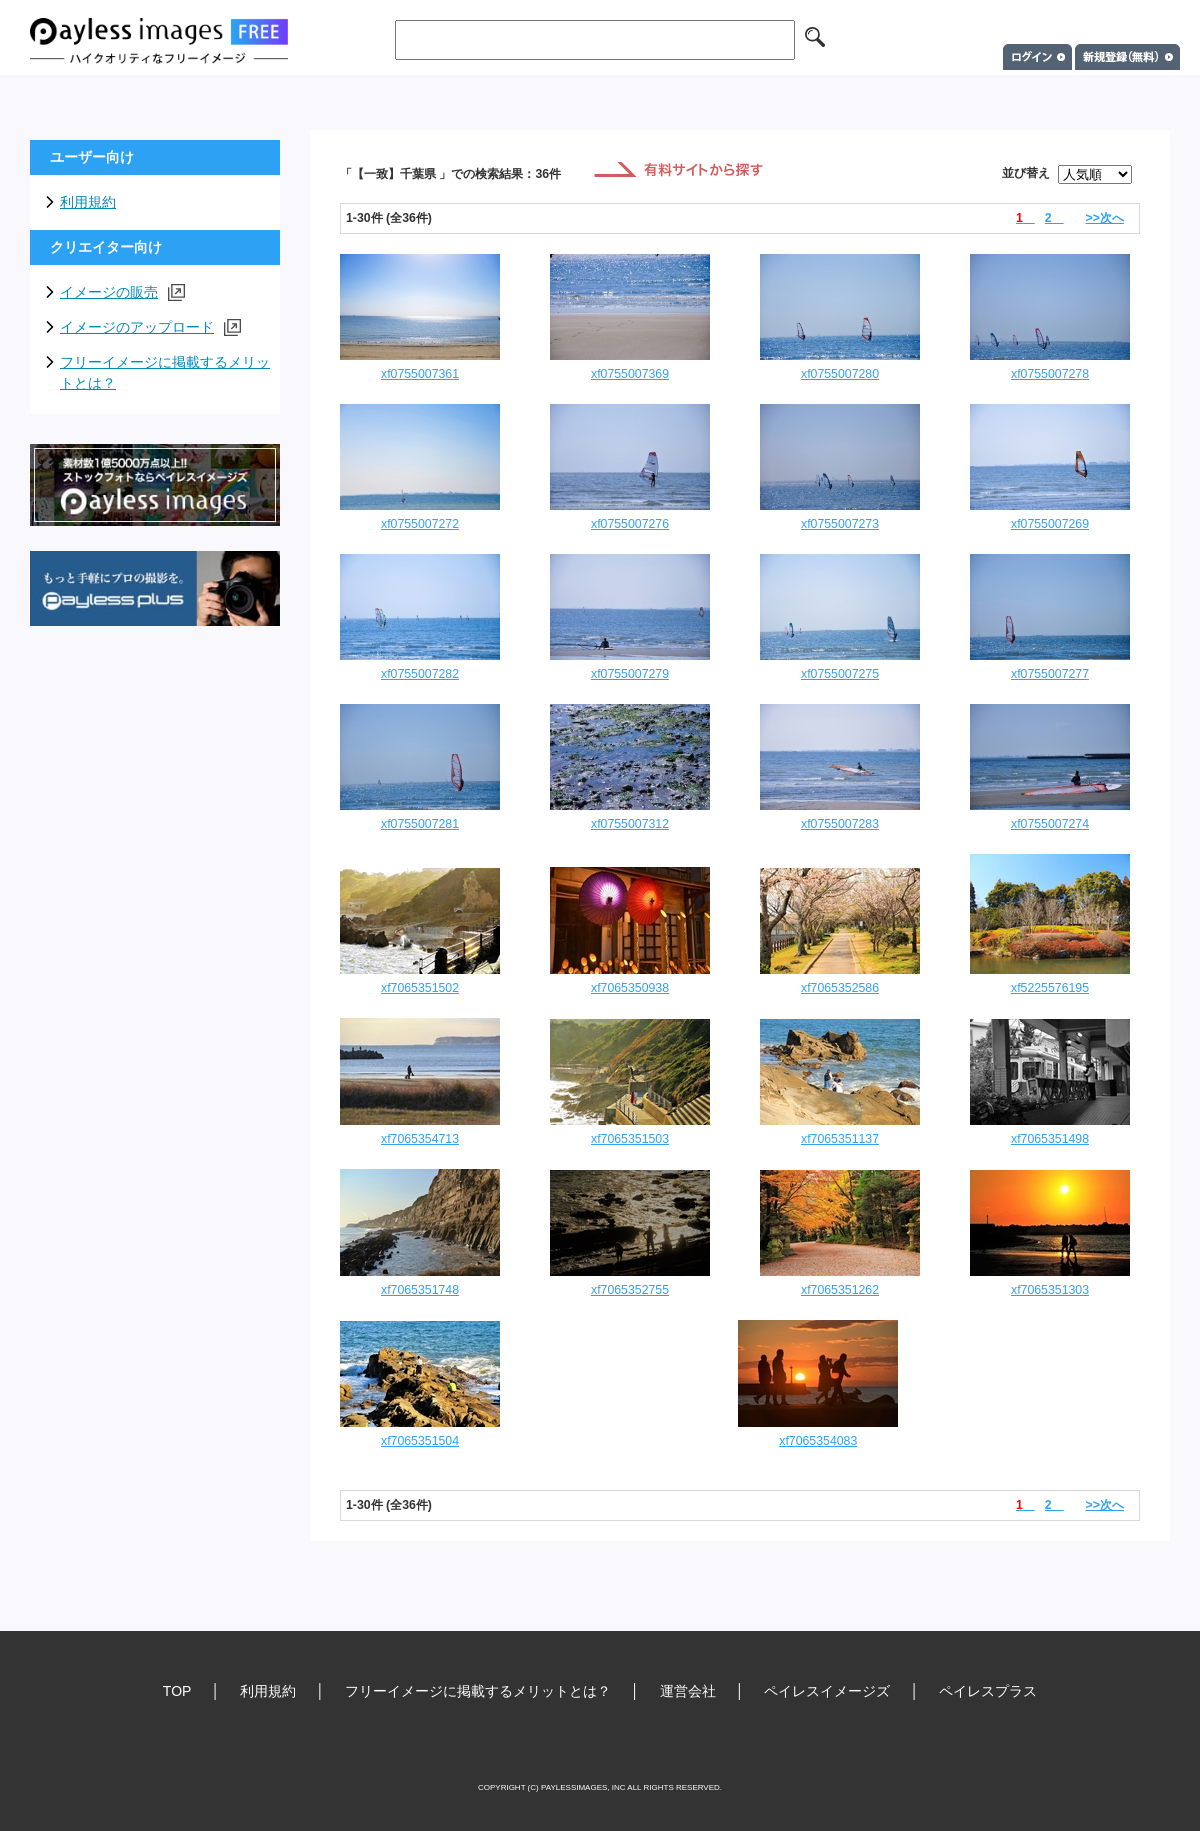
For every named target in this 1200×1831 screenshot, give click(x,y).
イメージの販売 (122, 292)
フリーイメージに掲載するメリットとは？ (165, 372)
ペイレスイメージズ (827, 1691)
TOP (177, 1691)
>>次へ (1105, 218)
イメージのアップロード (150, 327)
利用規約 (88, 202)
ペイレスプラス (988, 1691)
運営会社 (688, 1691)
